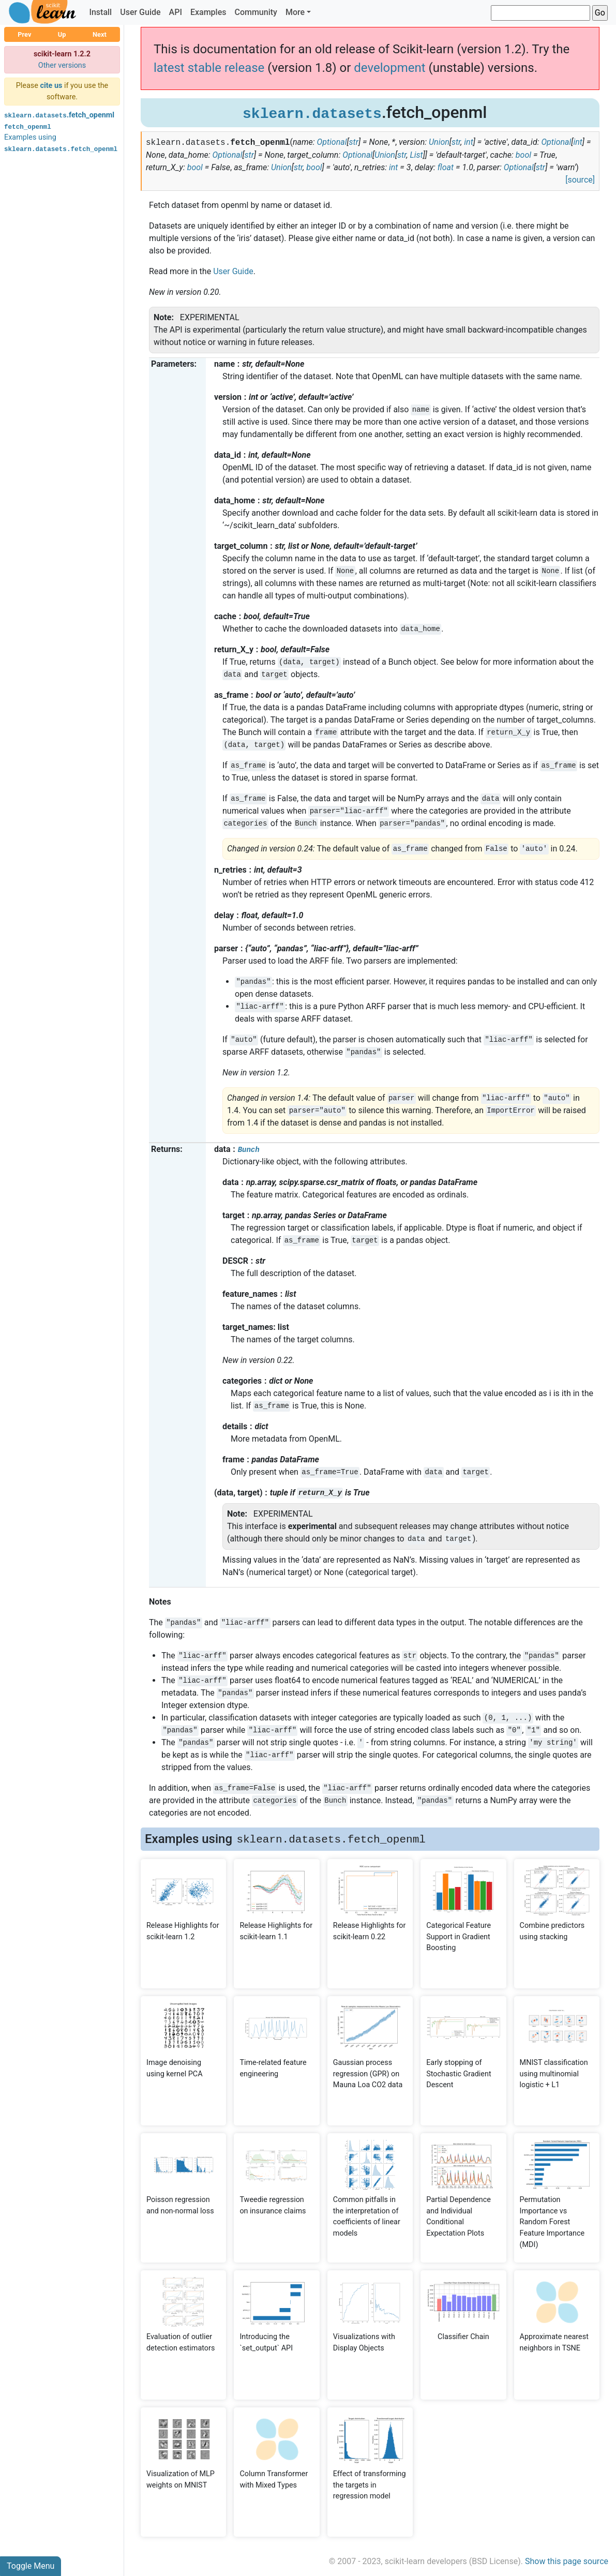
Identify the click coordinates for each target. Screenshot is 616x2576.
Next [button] (100, 34)
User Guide (140, 12)
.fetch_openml (59, 115)
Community (255, 12)
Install (100, 12)
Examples (208, 12)
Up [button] (62, 34)
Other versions (62, 65)
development (389, 68)
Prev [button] (24, 34)
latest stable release (209, 68)
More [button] (295, 12)
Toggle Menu (30, 2566)
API (175, 12)
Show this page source (566, 2561)
